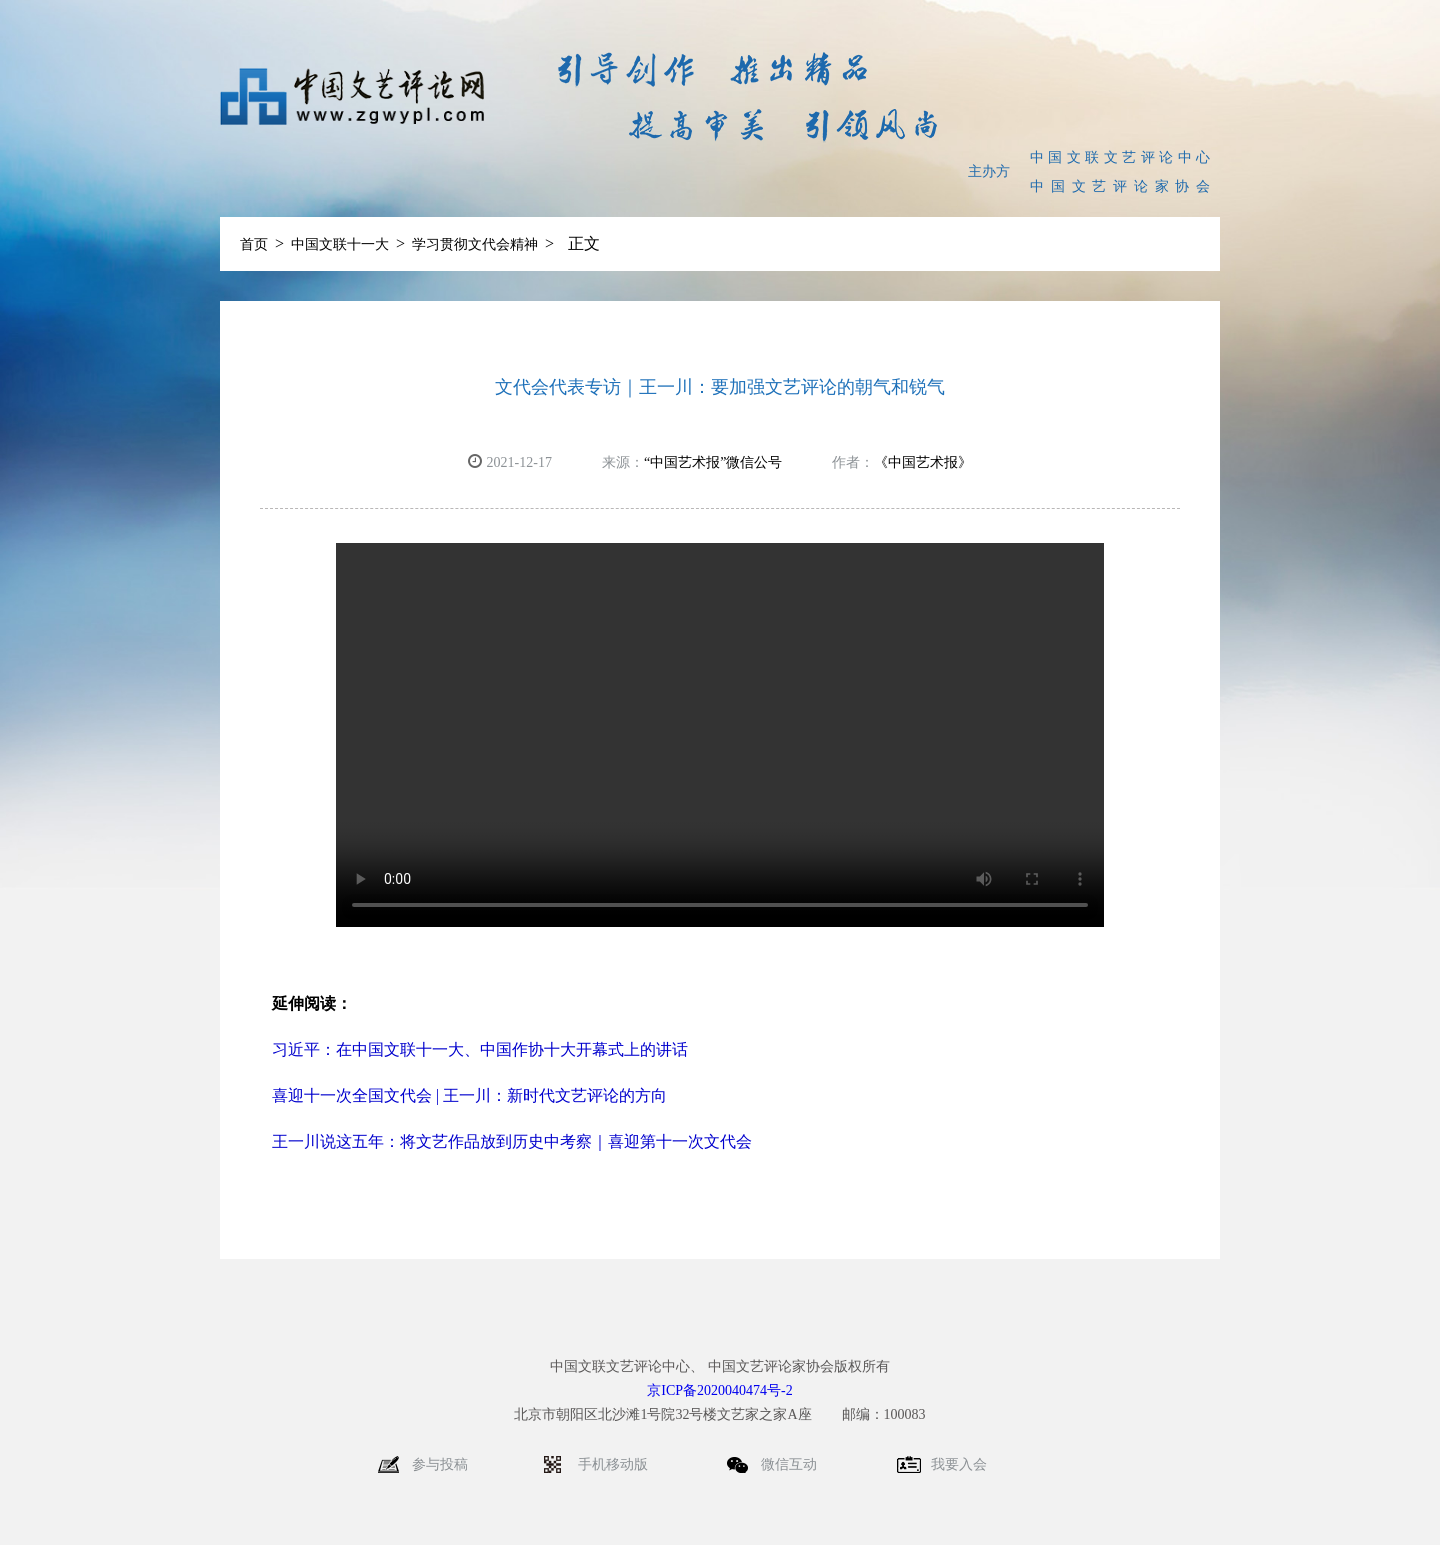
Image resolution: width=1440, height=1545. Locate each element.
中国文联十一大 (340, 244)
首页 (254, 244)
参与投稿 (440, 1464)
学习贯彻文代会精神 (475, 244)
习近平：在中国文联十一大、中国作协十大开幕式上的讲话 (480, 1049)
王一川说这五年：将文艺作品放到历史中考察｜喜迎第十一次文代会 (512, 1141)
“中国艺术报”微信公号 (713, 462)
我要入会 (959, 1464)
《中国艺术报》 (923, 462)
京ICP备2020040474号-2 (719, 1390)
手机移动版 (615, 1464)
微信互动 (791, 1464)
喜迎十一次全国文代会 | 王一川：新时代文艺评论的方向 (469, 1095)
